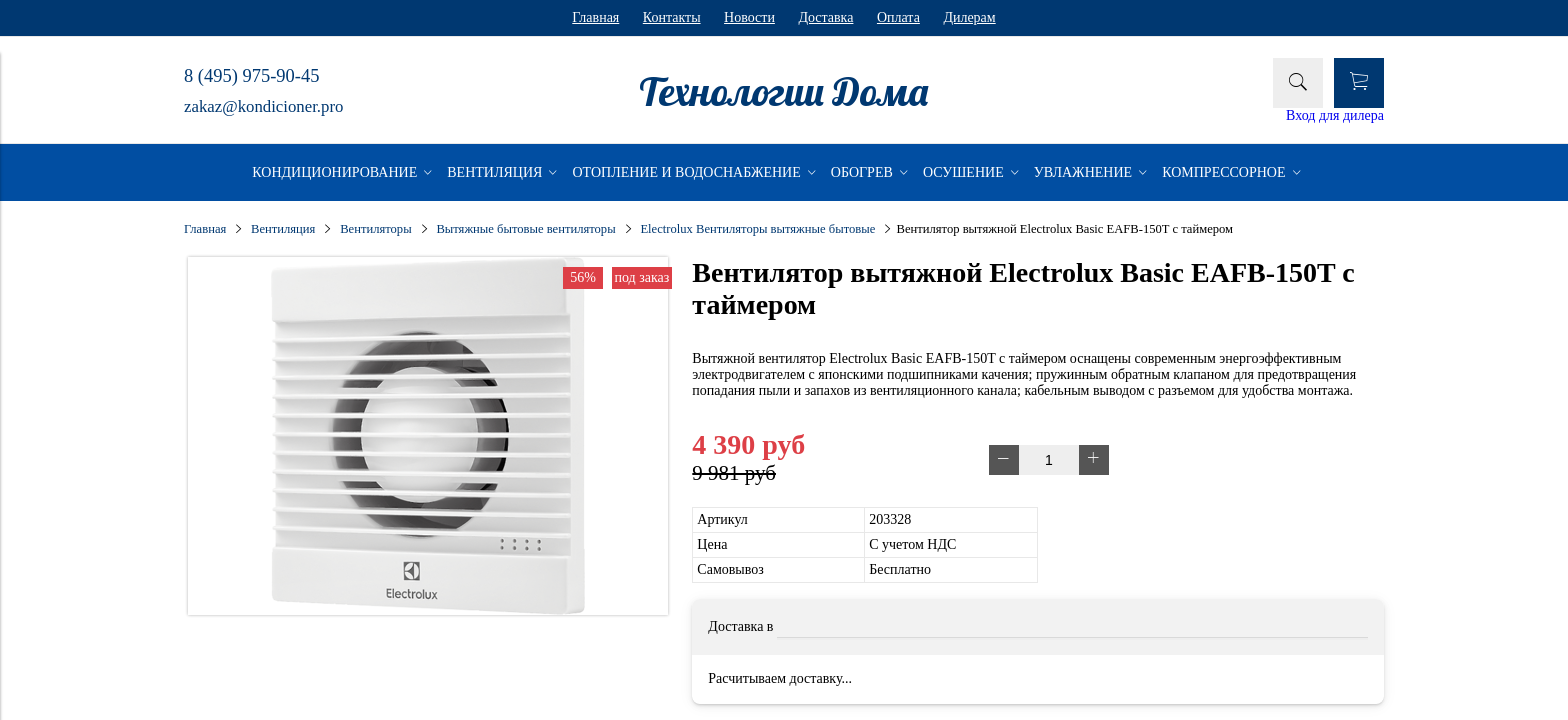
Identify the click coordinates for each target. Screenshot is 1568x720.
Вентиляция (283, 229)
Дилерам (969, 17)
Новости (749, 17)
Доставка (825, 17)
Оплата (898, 17)
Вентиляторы (375, 229)
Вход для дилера (1335, 115)
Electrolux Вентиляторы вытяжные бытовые (757, 229)
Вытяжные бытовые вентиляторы (525, 229)
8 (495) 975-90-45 (251, 76)
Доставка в (740, 626)
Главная (595, 17)
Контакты (672, 17)
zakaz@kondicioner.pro (263, 106)
